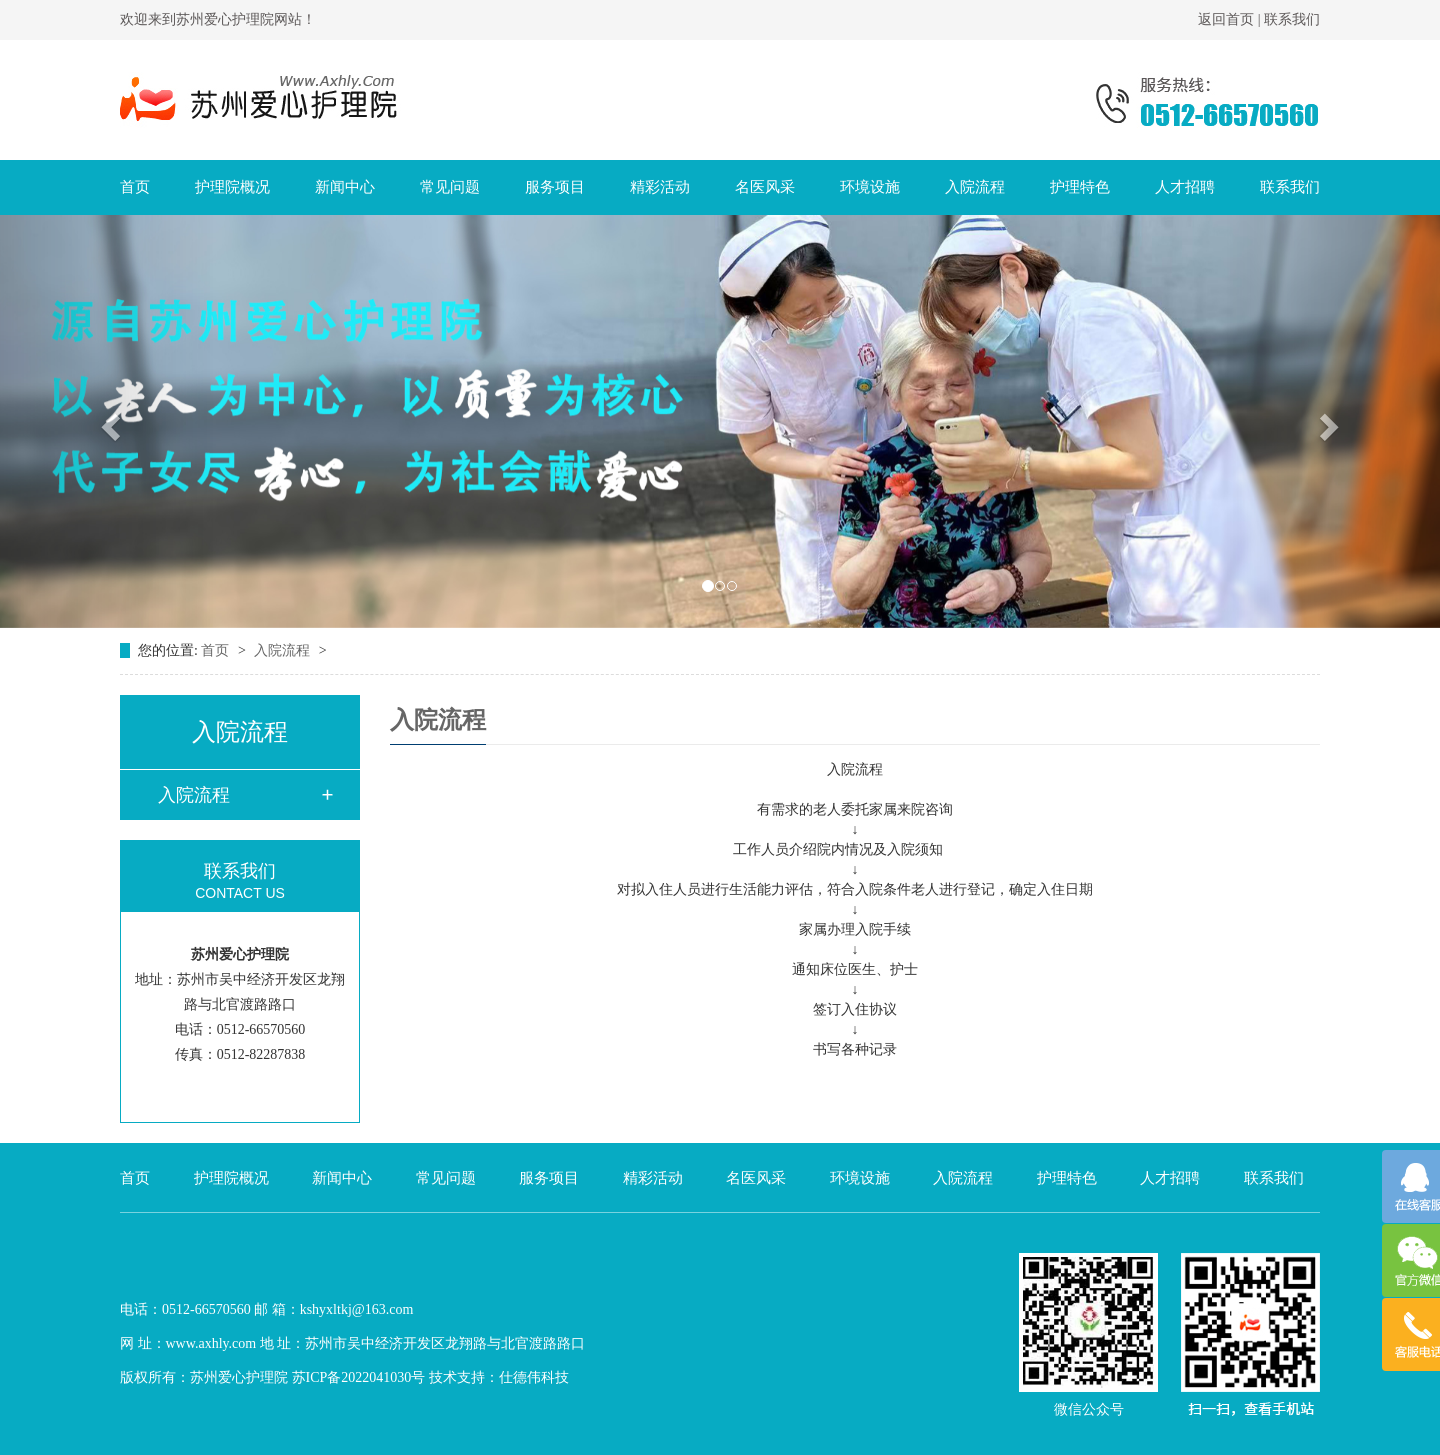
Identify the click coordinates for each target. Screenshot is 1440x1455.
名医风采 (765, 187)
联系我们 (1292, 19)
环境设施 (870, 187)
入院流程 (975, 187)
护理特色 (1080, 187)
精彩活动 (660, 187)
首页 (135, 187)
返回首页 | (1231, 19)
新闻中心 (345, 187)
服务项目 (555, 187)
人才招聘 (1185, 187)
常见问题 (450, 187)
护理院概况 (232, 187)
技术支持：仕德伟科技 (499, 1377)
